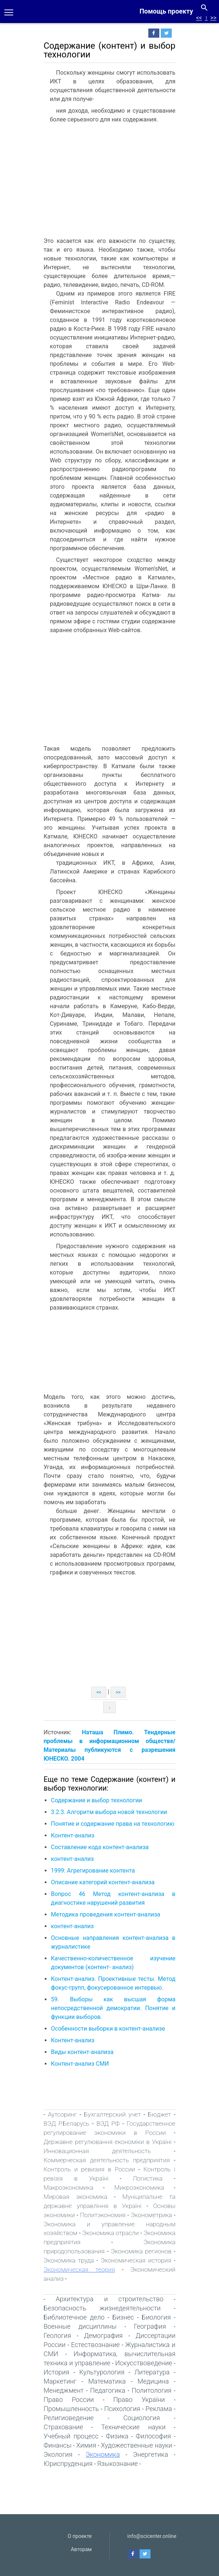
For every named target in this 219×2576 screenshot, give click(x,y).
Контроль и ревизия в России (89, 2169)
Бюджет (159, 2114)
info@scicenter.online (152, 2536)
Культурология (101, 2372)
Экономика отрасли (110, 2233)
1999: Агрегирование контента (93, 1870)
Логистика (148, 2178)
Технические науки (133, 2427)
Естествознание (95, 2344)
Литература (152, 2372)
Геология (57, 2335)
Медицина (152, 2381)
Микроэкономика (139, 2187)
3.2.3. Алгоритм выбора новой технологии (110, 1812)
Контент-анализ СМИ (80, 2063)
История (56, 2372)
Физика (117, 2436)
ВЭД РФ (107, 2123)
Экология (58, 2454)
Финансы (57, 2445)
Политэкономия (103, 2215)
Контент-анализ (72, 1835)
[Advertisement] (105, 182)
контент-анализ (72, 1858)
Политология (151, 2390)
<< (199, 17)
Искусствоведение (143, 2363)
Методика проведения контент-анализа (105, 1914)
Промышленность (71, 2408)
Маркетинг (60, 2381)
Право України (139, 2399)
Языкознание (117, 2463)
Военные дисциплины (80, 2326)
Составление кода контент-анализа (100, 1847)
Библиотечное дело (74, 2317)
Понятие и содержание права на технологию (112, 1823)
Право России (69, 2399)
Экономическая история (136, 2260)
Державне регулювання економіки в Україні (107, 2141)
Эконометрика (151, 2215)
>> (213, 17)
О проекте (80, 2536)
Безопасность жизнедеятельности (102, 2308)
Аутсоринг (62, 2114)
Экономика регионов (141, 2251)
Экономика (103, 2454)
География (150, 2326)
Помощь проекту (166, 11)
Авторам (81, 2549)
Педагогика (107, 2390)
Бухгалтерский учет (112, 2114)
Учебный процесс (71, 2436)
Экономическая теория (79, 2269)
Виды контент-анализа (82, 2052)
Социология (141, 2418)
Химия (86, 2445)
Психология (122, 2408)
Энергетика (150, 2454)
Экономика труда (69, 2260)
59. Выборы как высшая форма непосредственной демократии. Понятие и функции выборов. (113, 2008)
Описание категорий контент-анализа (103, 1882)
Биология (156, 2317)
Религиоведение (69, 2418)
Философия (153, 2436)
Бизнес (123, 2317)
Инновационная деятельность (97, 2151)
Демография (103, 2335)
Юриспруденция (68, 2463)
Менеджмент (64, 2390)
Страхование (63, 2427)
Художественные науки (136, 2445)
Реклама (158, 2408)
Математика (107, 2381)
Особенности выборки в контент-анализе (108, 2028)
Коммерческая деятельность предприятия (107, 2160)
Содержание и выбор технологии (96, 1800)
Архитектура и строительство (109, 2299)
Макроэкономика (68, 2187)
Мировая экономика (75, 2196)
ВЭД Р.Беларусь (66, 2123)
